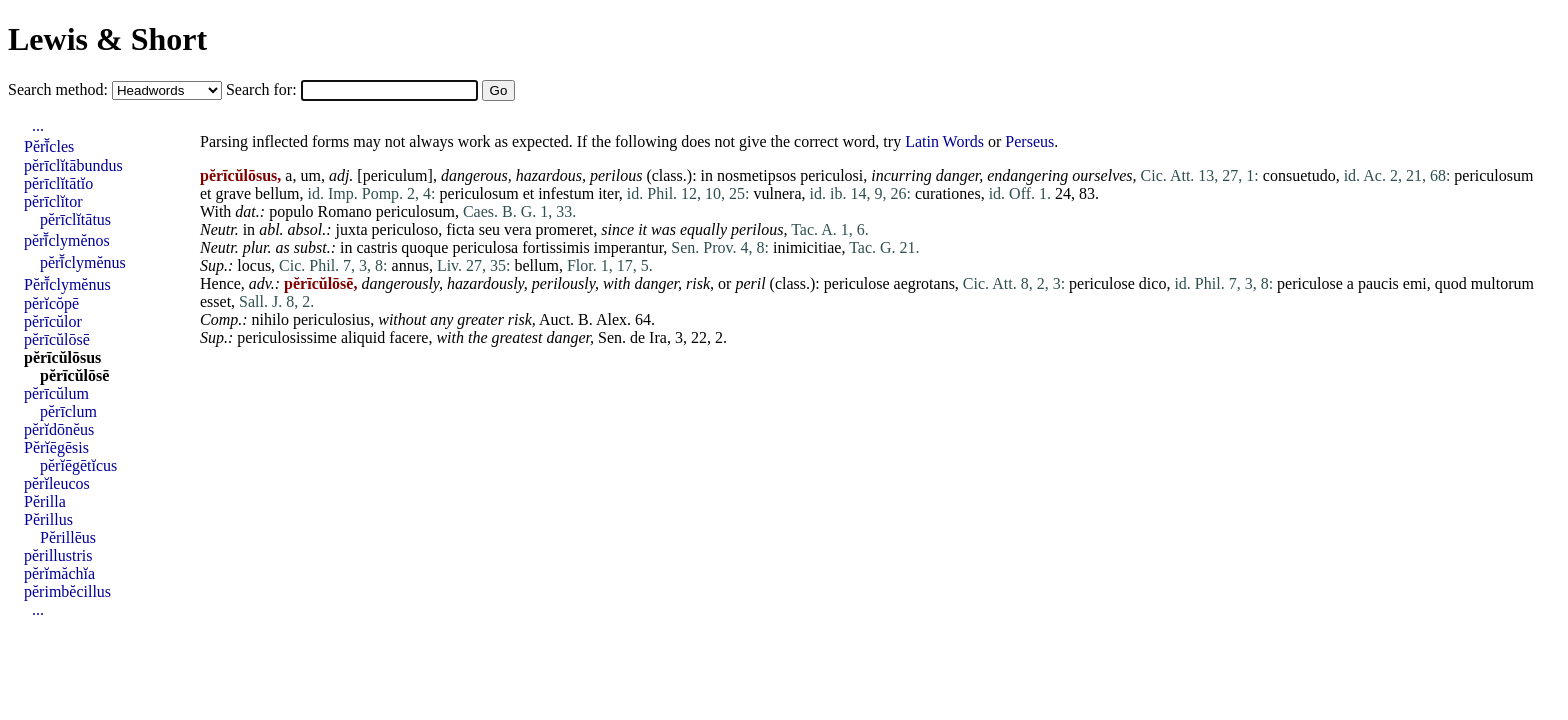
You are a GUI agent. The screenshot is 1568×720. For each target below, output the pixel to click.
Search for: (263, 89)
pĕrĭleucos (57, 483)
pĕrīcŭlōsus (62, 357)
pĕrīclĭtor (53, 201)
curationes (948, 193)
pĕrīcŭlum (56, 393)
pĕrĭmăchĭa (59, 573)
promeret (565, 229)
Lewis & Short (107, 39)
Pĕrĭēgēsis (56, 447)
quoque (424, 247)
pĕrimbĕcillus (67, 591)
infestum (566, 193)
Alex (611, 319)
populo (291, 211)
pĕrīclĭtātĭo (58, 183)
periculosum (1493, 175)
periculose (857, 283)
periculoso (405, 229)
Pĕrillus (48, 519)
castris (376, 247)
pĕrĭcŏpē (51, 303)
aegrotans (924, 283)
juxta (352, 229)
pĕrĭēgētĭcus (78, 465)
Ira (658, 337)
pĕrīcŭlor (53, 321)
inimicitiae (807, 247)
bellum (277, 193)
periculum (395, 175)
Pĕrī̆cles (49, 146)
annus (410, 265)
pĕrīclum (68, 411)
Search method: (60, 89)
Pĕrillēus (68, 537)
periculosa (485, 247)
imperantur (629, 247)
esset (215, 301)
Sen (610, 337)
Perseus (1029, 141)
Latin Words (944, 141)
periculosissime (287, 337)
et (206, 193)
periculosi (831, 175)
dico (1153, 283)
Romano (345, 211)
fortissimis (556, 247)
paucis (1378, 283)
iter (608, 193)
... (38, 125)
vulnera (778, 193)
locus (254, 265)
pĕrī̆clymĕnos (67, 240)
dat (245, 211)
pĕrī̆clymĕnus (83, 262)
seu (489, 229)
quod (1451, 283)
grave (234, 193)
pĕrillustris (58, 555)
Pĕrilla (45, 501)
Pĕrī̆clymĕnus (67, 284)
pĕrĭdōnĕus (59, 429)
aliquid (363, 337)
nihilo (270, 319)
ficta (460, 229)
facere (408, 337)
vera (518, 229)
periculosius (331, 319)
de (637, 337)
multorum (1502, 283)
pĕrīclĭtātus (75, 219)
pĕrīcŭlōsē (57, 339)
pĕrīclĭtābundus (73, 165)
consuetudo (1299, 175)
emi (1415, 283)
